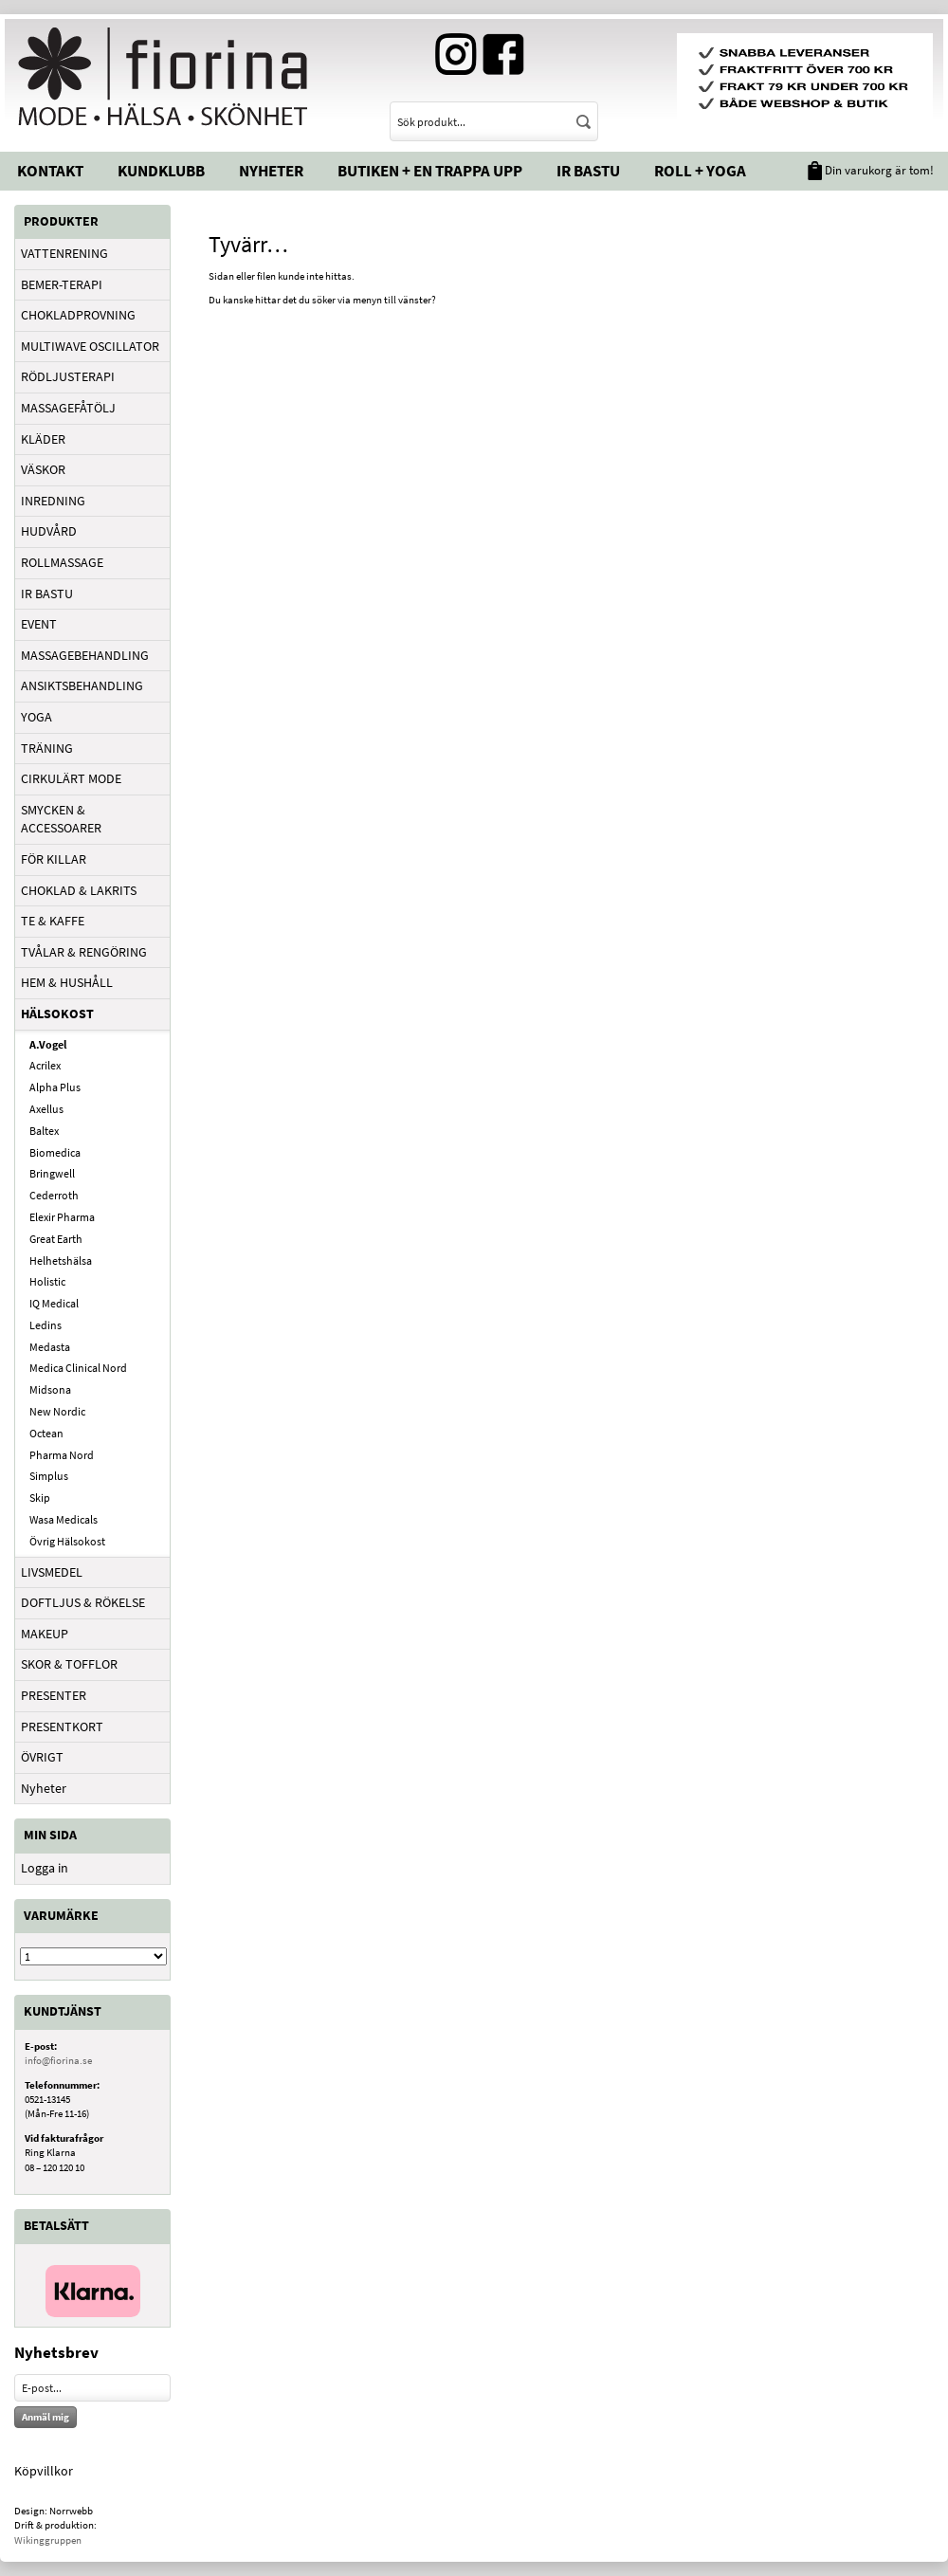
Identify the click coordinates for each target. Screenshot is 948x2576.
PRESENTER (53, 1695)
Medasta (49, 1347)
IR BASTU (47, 593)
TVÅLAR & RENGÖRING (84, 951)
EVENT (39, 623)
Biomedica (55, 1152)
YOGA (36, 716)
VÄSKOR (43, 469)
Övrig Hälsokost (67, 1541)
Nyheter (271, 170)
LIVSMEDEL (51, 1571)
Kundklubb (161, 170)
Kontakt (50, 170)
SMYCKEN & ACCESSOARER (61, 819)
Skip (39, 1497)
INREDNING (53, 500)
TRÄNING (47, 748)
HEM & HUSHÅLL (67, 982)
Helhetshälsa (60, 1260)
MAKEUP (44, 1633)
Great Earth (55, 1239)
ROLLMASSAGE (62, 562)
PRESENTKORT (62, 1726)
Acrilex (45, 1065)
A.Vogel (47, 1044)
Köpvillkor (43, 2470)
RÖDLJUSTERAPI (68, 376)
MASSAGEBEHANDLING (85, 655)
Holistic (47, 1281)
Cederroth (54, 1195)
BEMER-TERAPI (61, 284)
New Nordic (57, 1411)
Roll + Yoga (700, 170)
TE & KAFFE (52, 920)
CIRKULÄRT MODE (71, 778)
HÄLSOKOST (57, 1013)
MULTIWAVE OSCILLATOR (90, 346)
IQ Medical (54, 1303)
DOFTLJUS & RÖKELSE (83, 1602)
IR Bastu (588, 170)
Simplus (48, 1476)
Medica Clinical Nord (78, 1368)
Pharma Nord (61, 1455)
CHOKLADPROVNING (78, 314)
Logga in (44, 1867)
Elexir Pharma (62, 1217)
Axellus (46, 1109)
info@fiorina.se (58, 2060)
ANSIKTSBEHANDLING (82, 685)
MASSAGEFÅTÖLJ (68, 407)
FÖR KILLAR (53, 859)
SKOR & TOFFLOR (69, 1663)
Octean (46, 1433)
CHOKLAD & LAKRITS (79, 890)
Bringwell (52, 1173)
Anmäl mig (45, 2416)
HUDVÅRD (49, 530)
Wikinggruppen (48, 2540)
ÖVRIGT (42, 1756)
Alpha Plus (55, 1087)
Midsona (50, 1389)
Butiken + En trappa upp (429, 170)
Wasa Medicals (63, 1519)
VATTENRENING (64, 253)
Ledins (45, 1325)
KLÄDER (43, 439)
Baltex (44, 1131)
